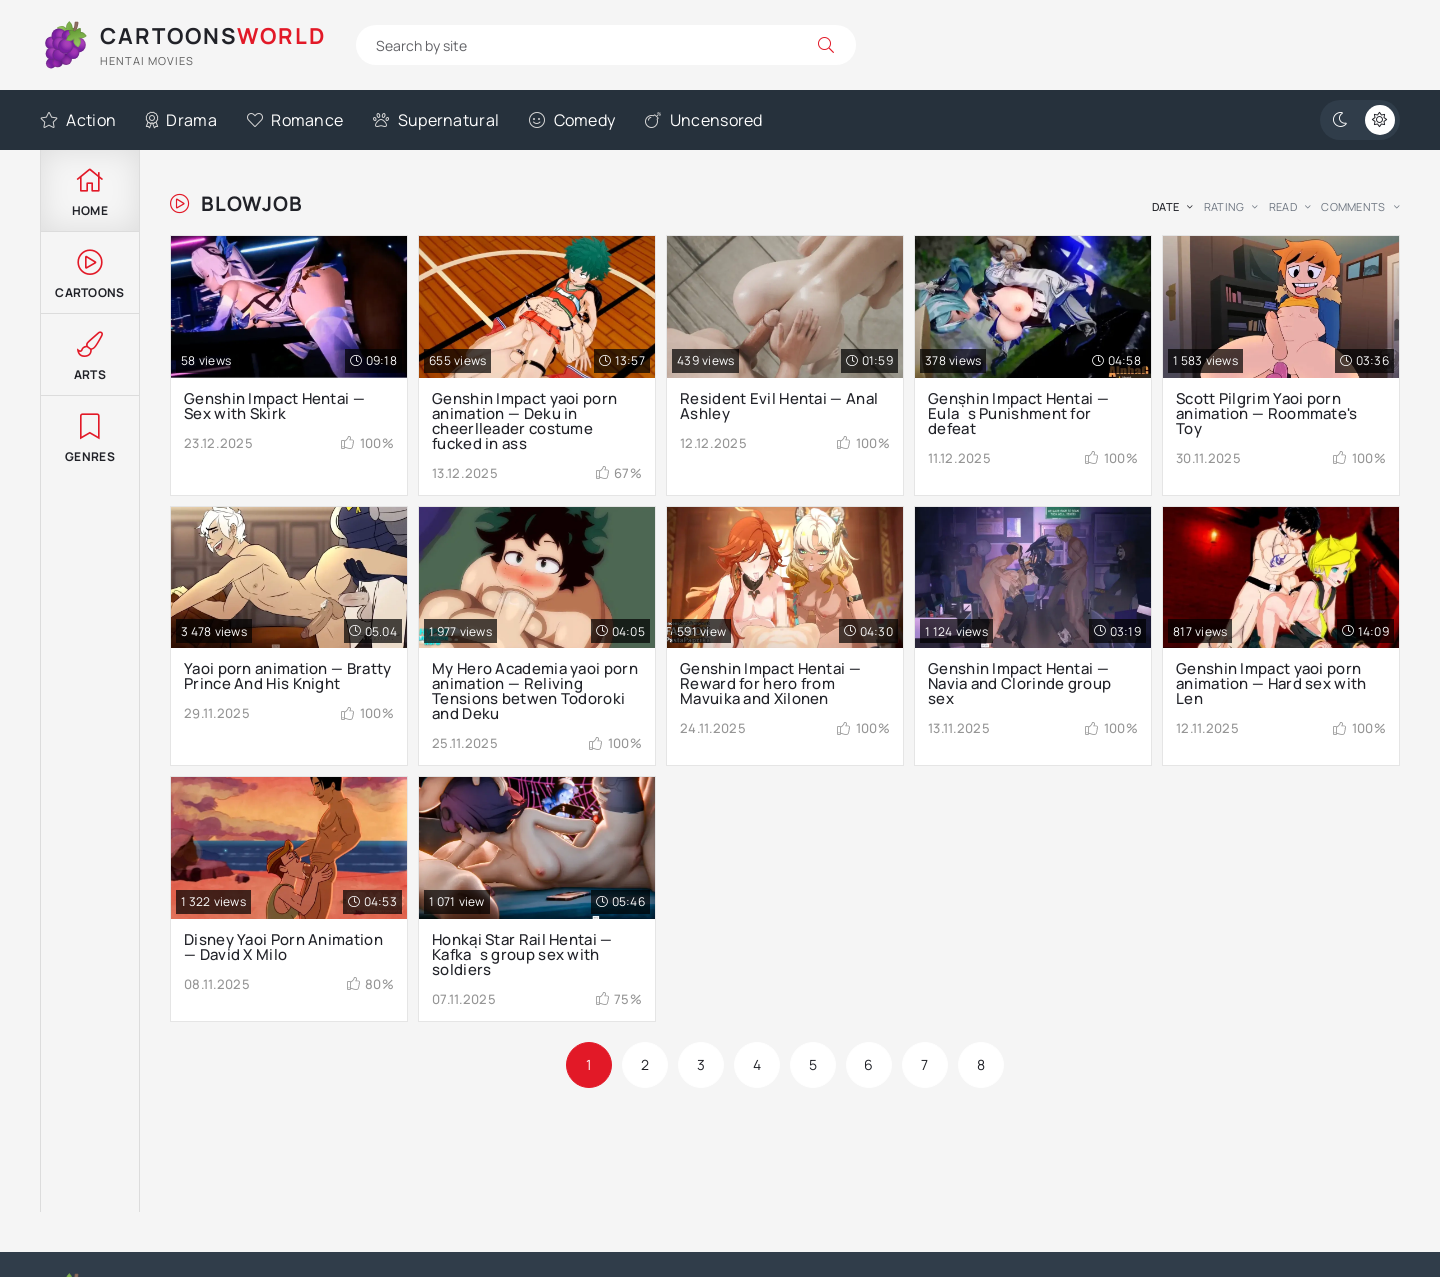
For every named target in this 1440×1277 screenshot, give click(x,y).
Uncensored (703, 120)
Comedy (572, 120)
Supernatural (436, 120)
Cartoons (90, 272)
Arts (90, 354)
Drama (181, 120)
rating (1224, 206)
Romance (295, 120)
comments (1353, 206)
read (1283, 206)
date (1165, 206)
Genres (90, 436)
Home (90, 190)
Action (78, 120)
